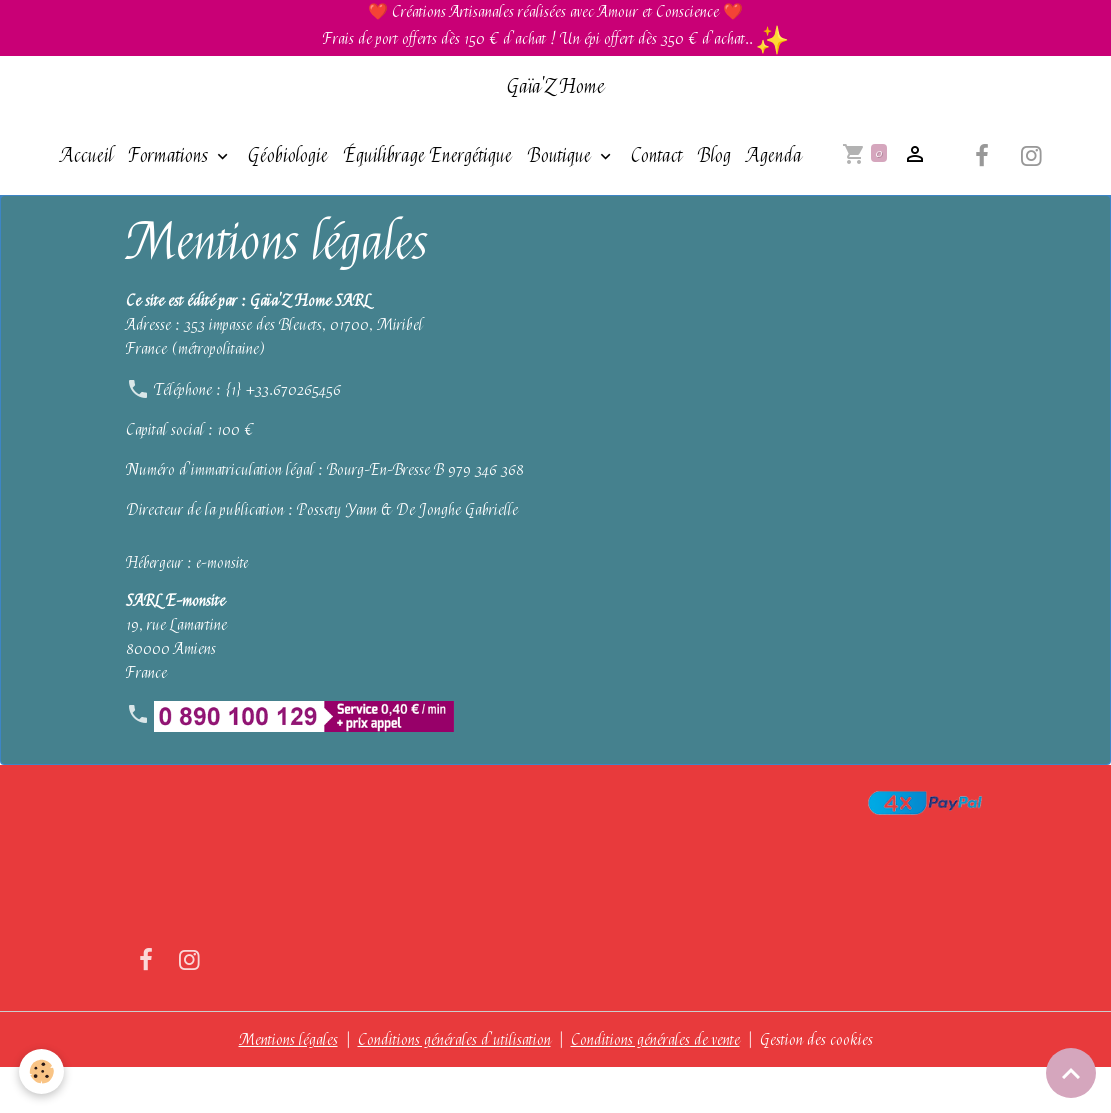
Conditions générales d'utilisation (454, 1085)
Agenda (392, 200)
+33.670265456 (293, 435)
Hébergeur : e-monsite (187, 608)
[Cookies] (42, 1071)
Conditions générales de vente (655, 1085)
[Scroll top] (1071, 1073)
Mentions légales (288, 1085)
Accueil (83, 155)
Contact (652, 155)
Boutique (558, 155)
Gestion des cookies (816, 1085)
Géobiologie (284, 155)
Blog (710, 155)
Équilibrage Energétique (424, 155)
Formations (167, 155)
